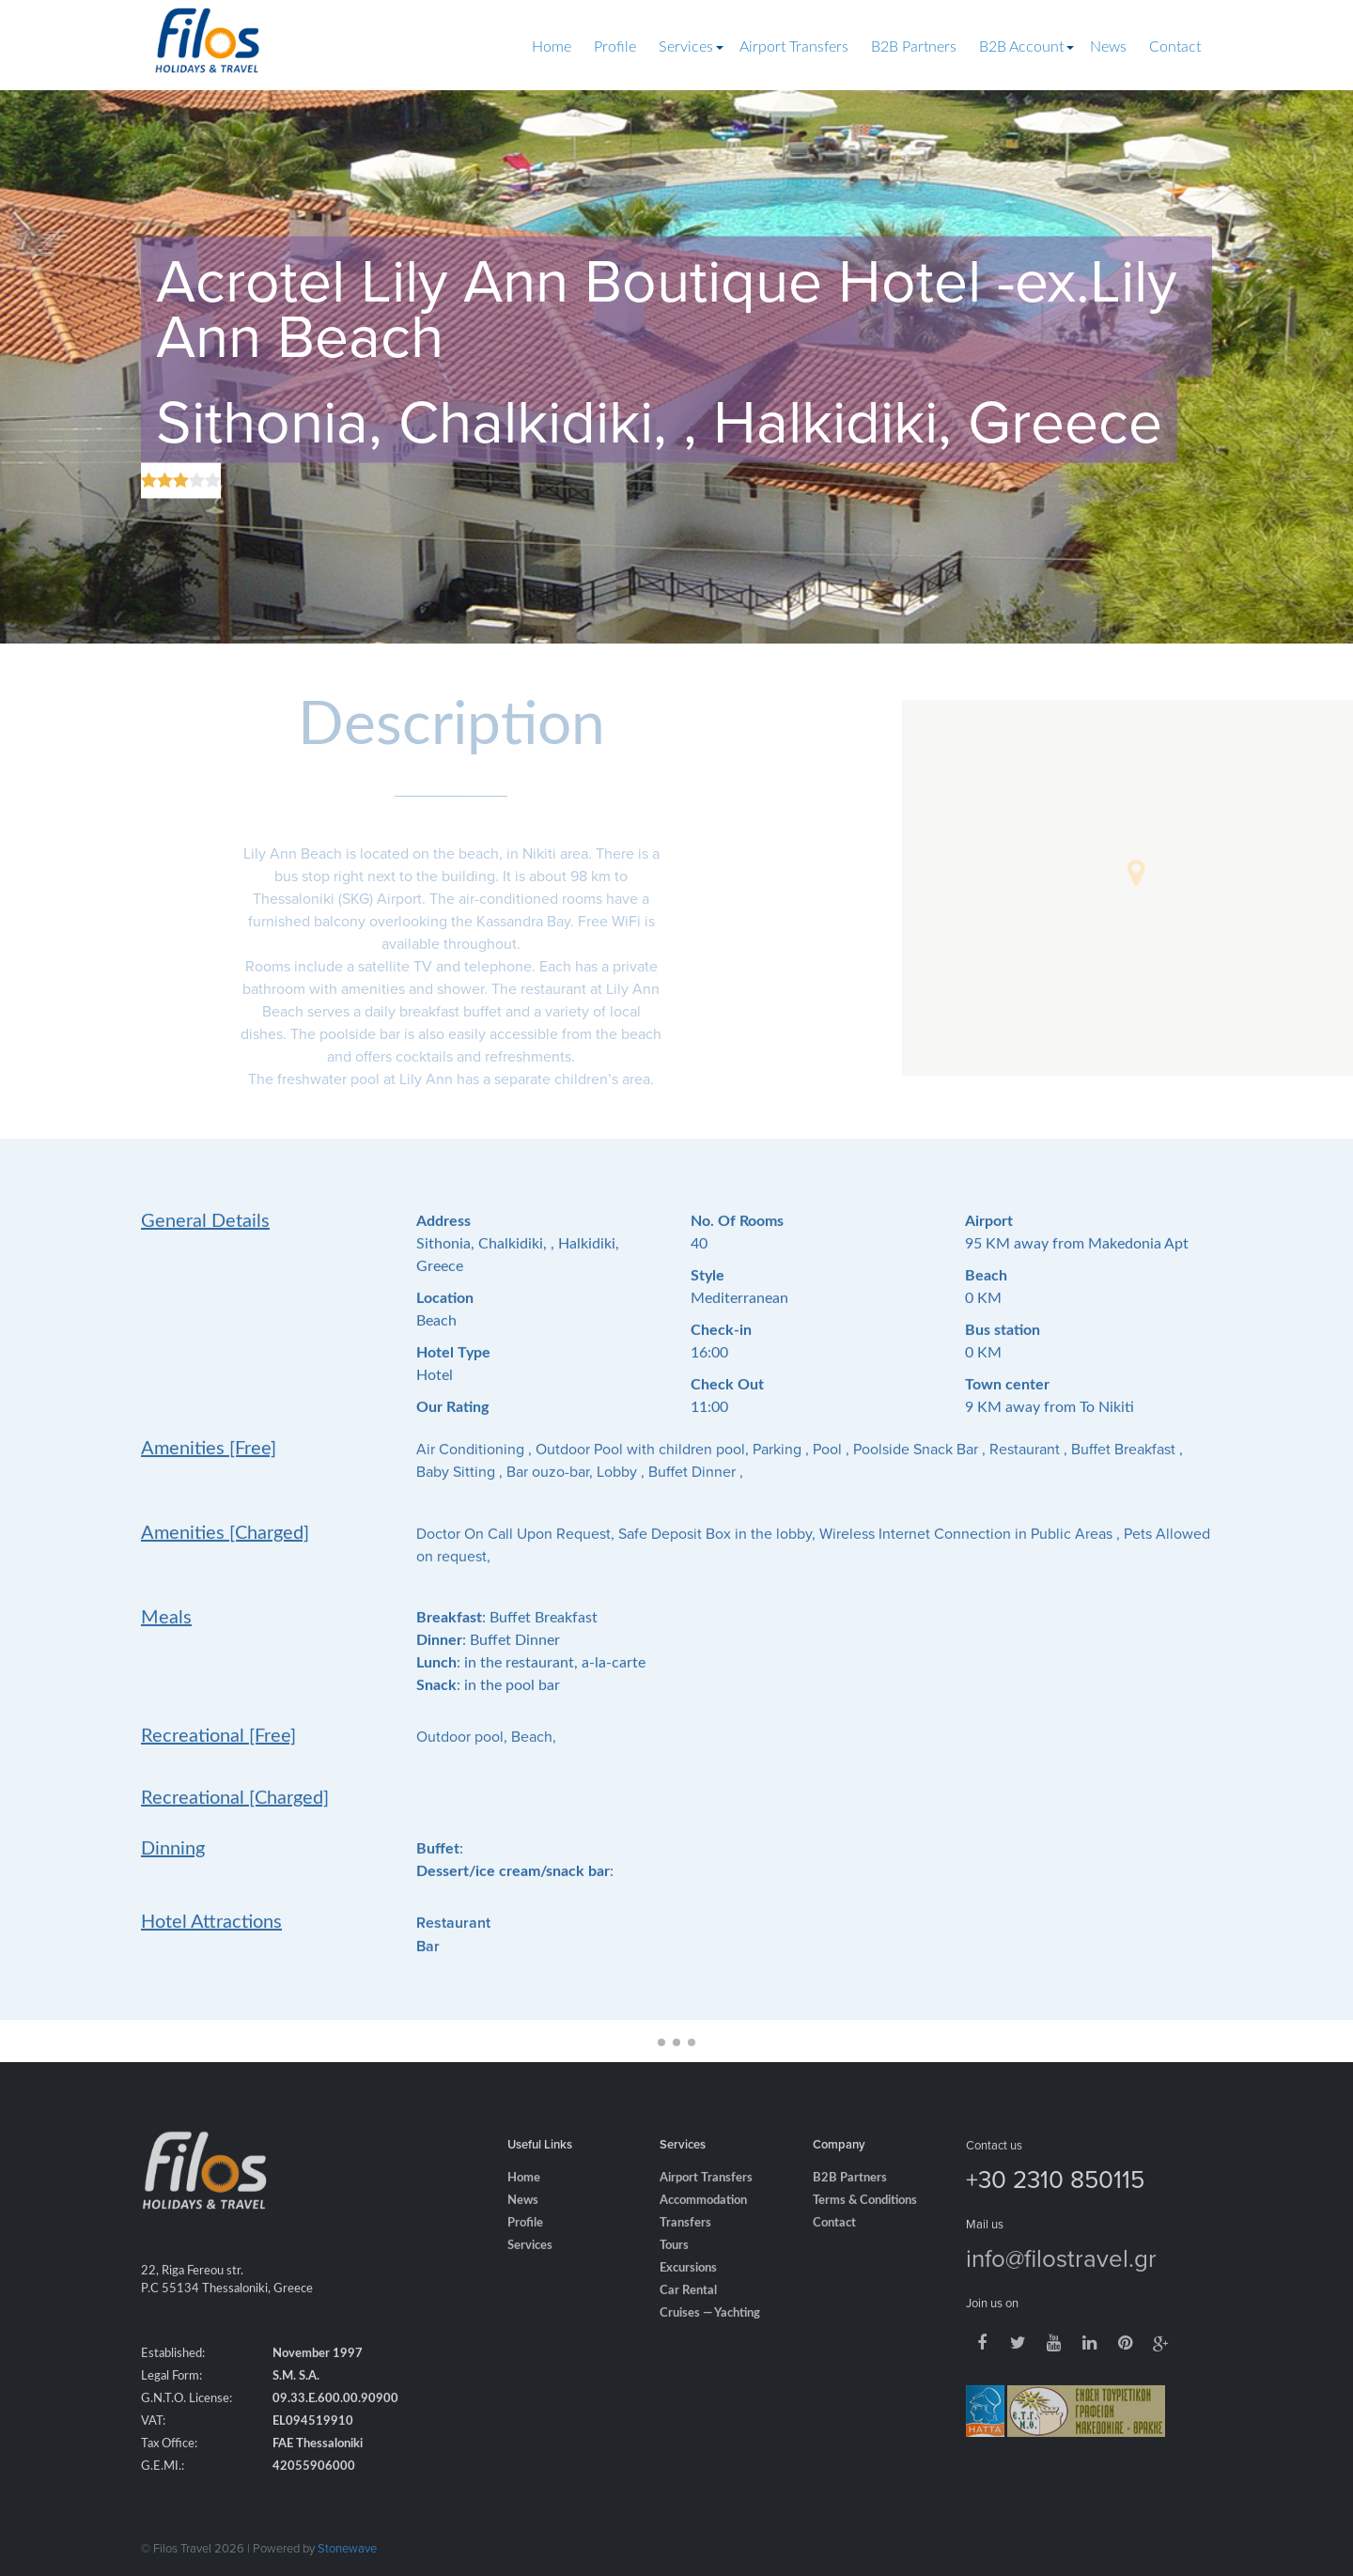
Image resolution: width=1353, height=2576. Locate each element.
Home (551, 46)
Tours (674, 2266)
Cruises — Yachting (710, 2334)
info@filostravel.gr (1061, 2278)
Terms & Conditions (865, 2221)
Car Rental (688, 2311)
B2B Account (1021, 46)
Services (686, 46)
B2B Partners (913, 46)
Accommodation (703, 2221)
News (1108, 46)
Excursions (688, 2289)
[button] (1136, 873)
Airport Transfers (793, 46)
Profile (615, 46)
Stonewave (347, 2547)
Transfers (685, 2244)
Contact (1175, 46)
